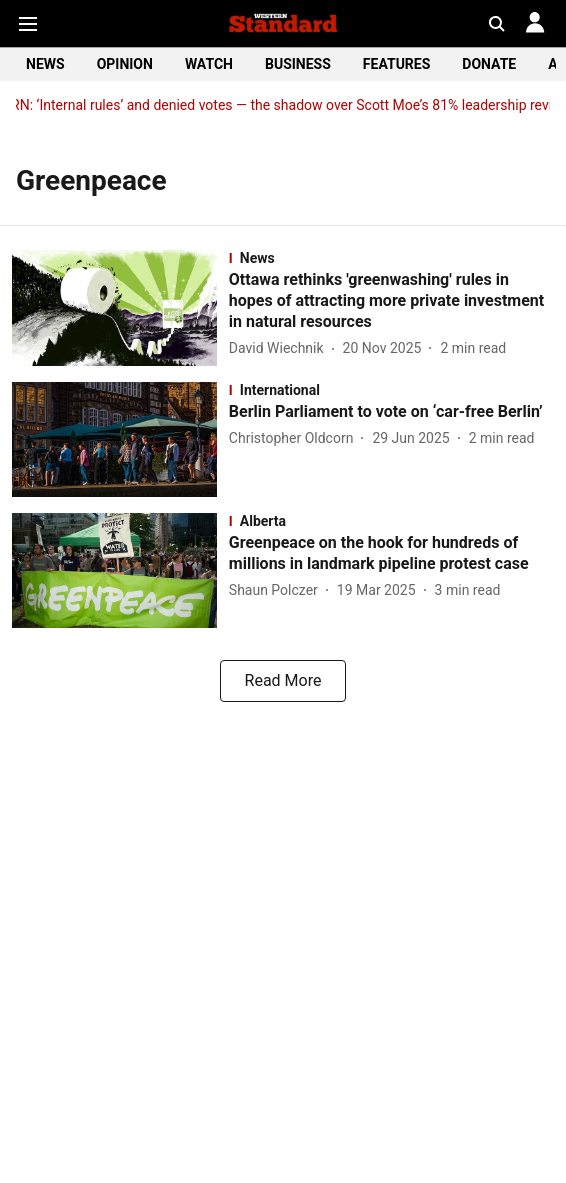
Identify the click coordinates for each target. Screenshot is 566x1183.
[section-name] (391, 258)
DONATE (489, 64)
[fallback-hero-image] (120, 307)
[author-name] (280, 348)
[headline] (391, 301)
